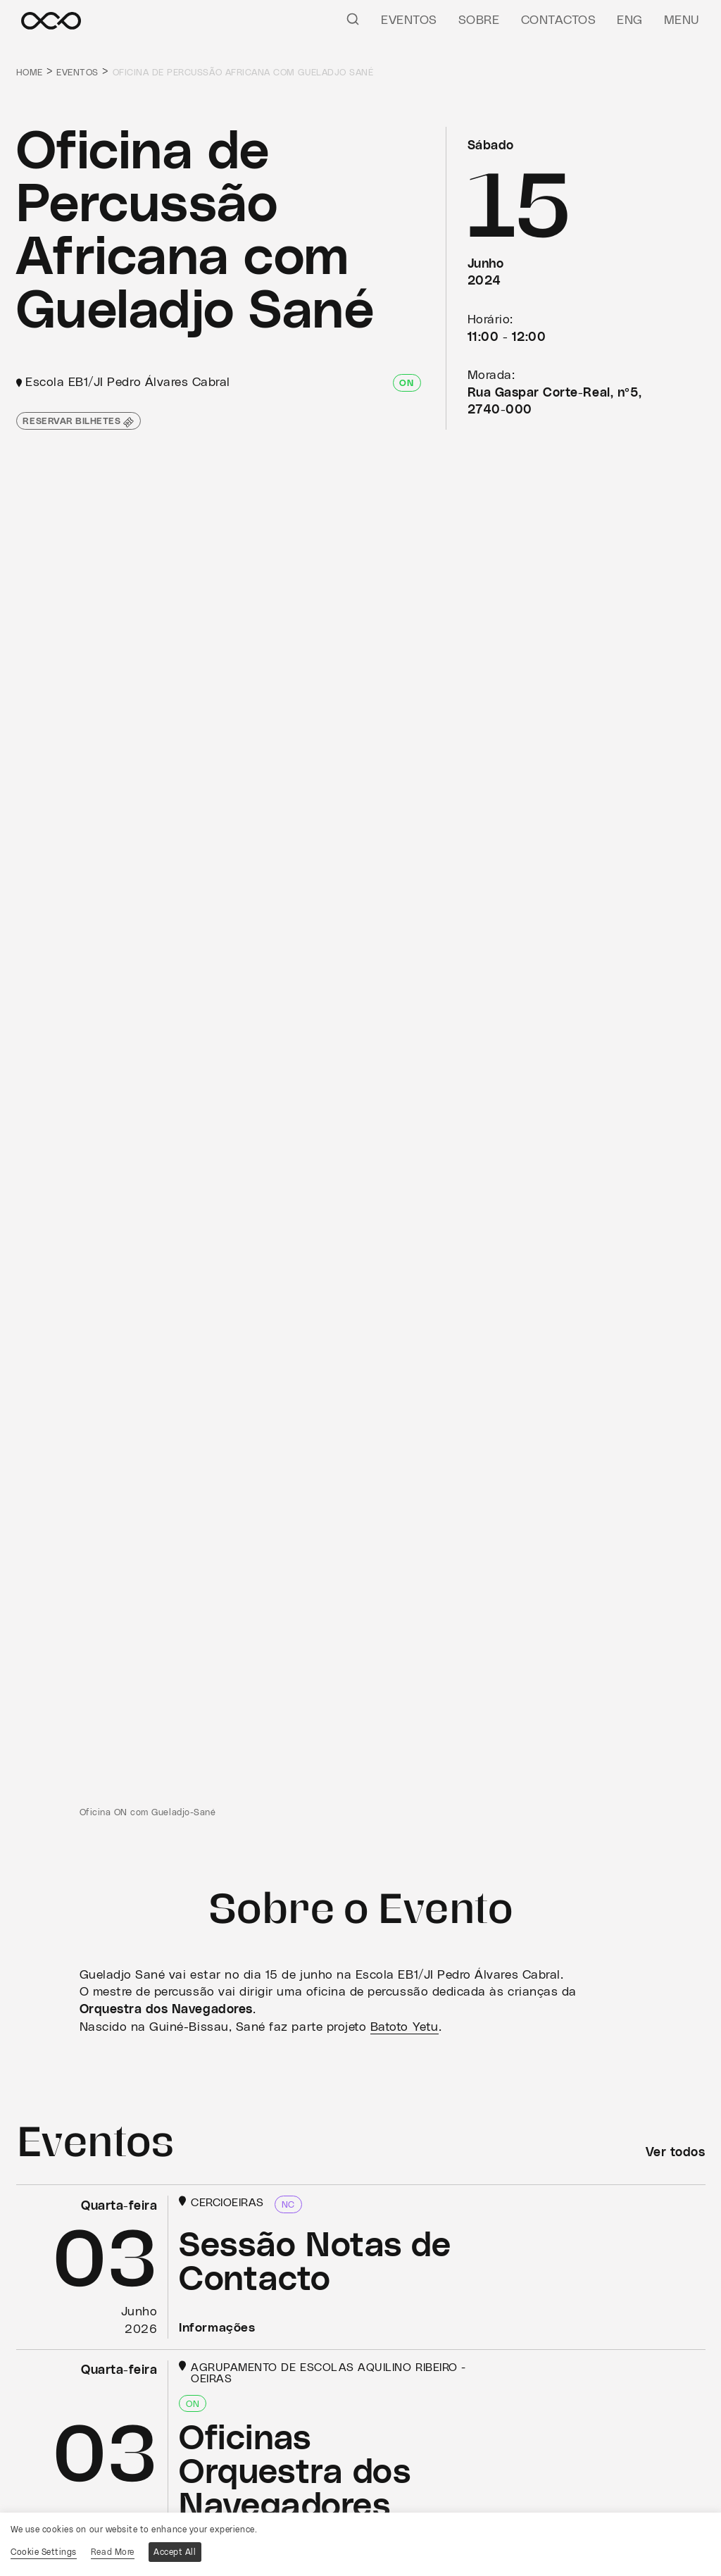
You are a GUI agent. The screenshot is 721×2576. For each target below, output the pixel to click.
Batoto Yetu (404, 2027)
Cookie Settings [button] (44, 2552)
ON (406, 383)
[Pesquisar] (353, 18)
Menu (682, 20)
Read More (112, 2552)
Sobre (479, 20)
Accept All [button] (174, 2552)
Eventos (409, 20)
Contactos (558, 20)
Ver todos (676, 2152)
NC (288, 2205)
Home (29, 72)
